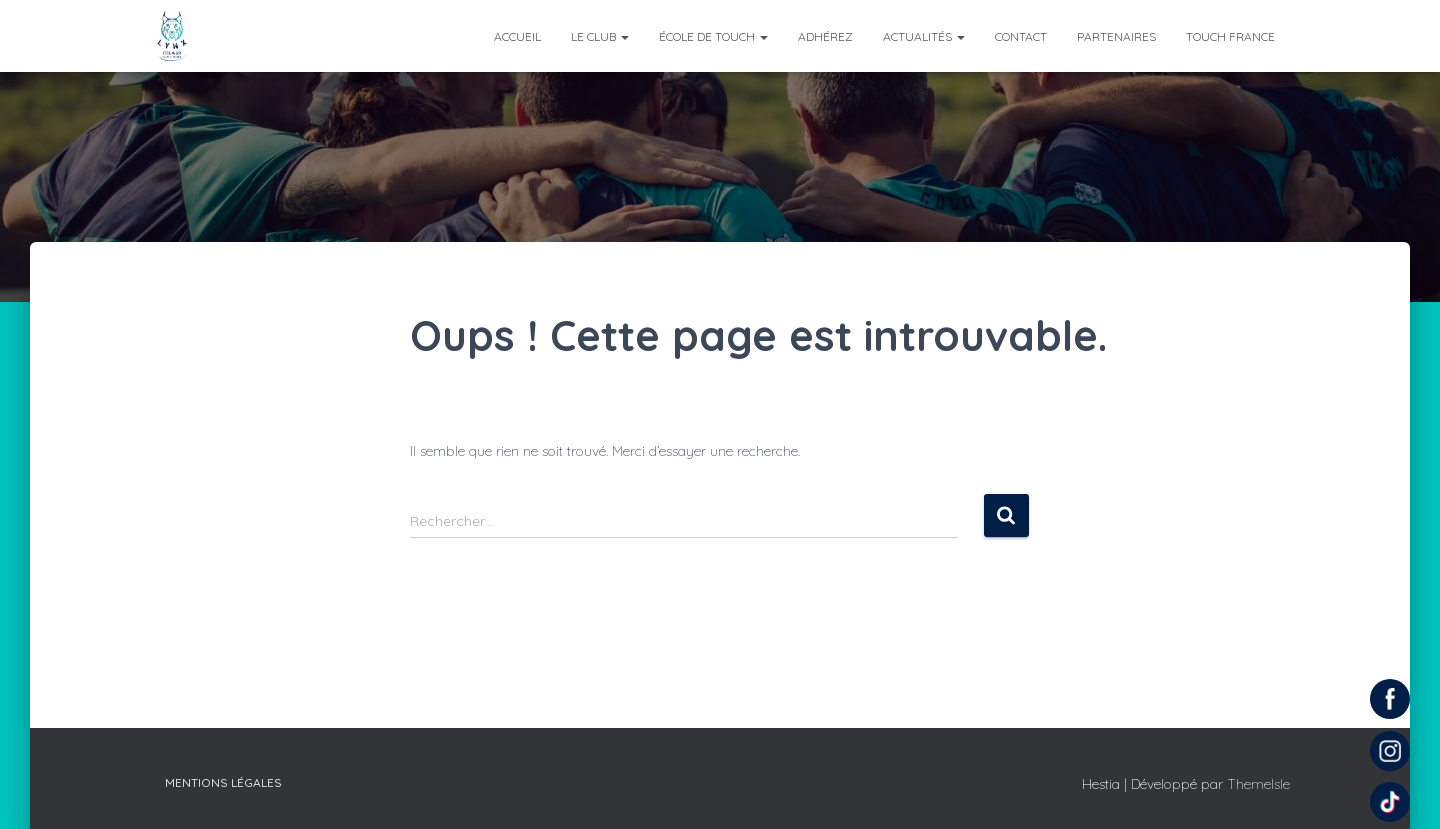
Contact (1021, 36)
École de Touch (713, 36)
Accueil (517, 36)
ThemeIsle (1258, 784)
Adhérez (825, 36)
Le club (600, 36)
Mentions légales (223, 782)
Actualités (924, 36)
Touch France (1230, 36)
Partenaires (1116, 36)
